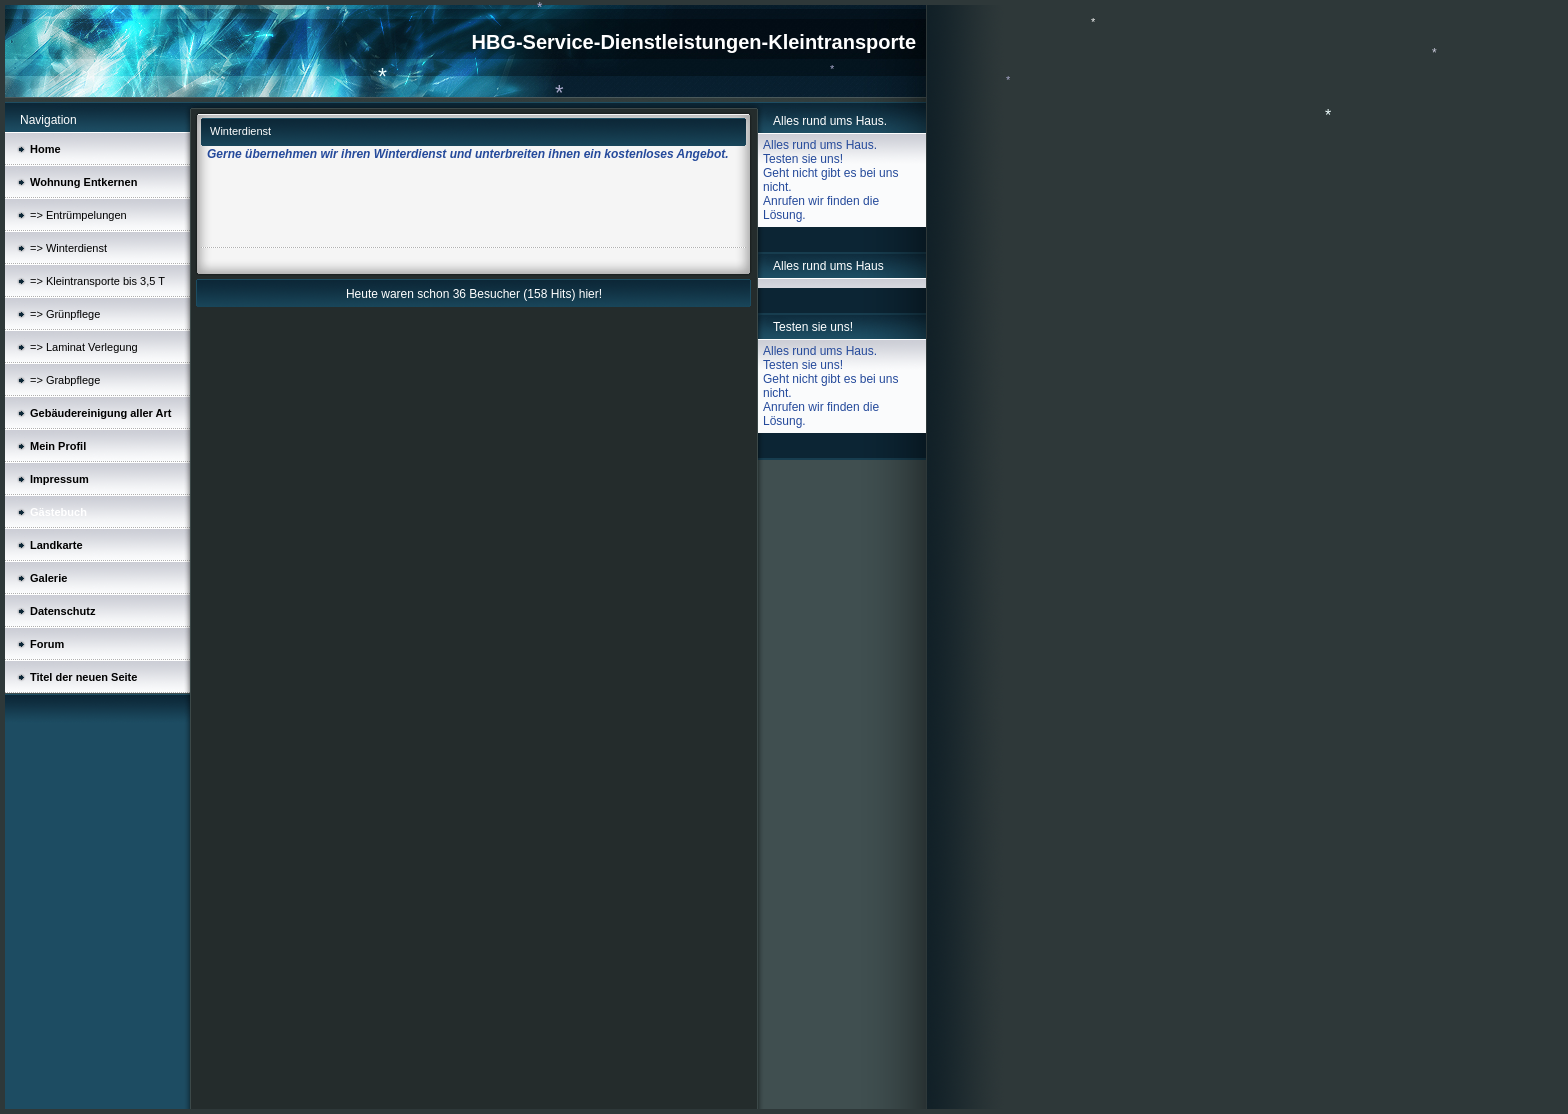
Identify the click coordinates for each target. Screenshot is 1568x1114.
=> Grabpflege (65, 380)
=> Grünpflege (65, 314)
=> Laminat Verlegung (84, 347)
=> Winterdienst (68, 248)
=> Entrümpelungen (78, 215)
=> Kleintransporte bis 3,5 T (97, 281)
